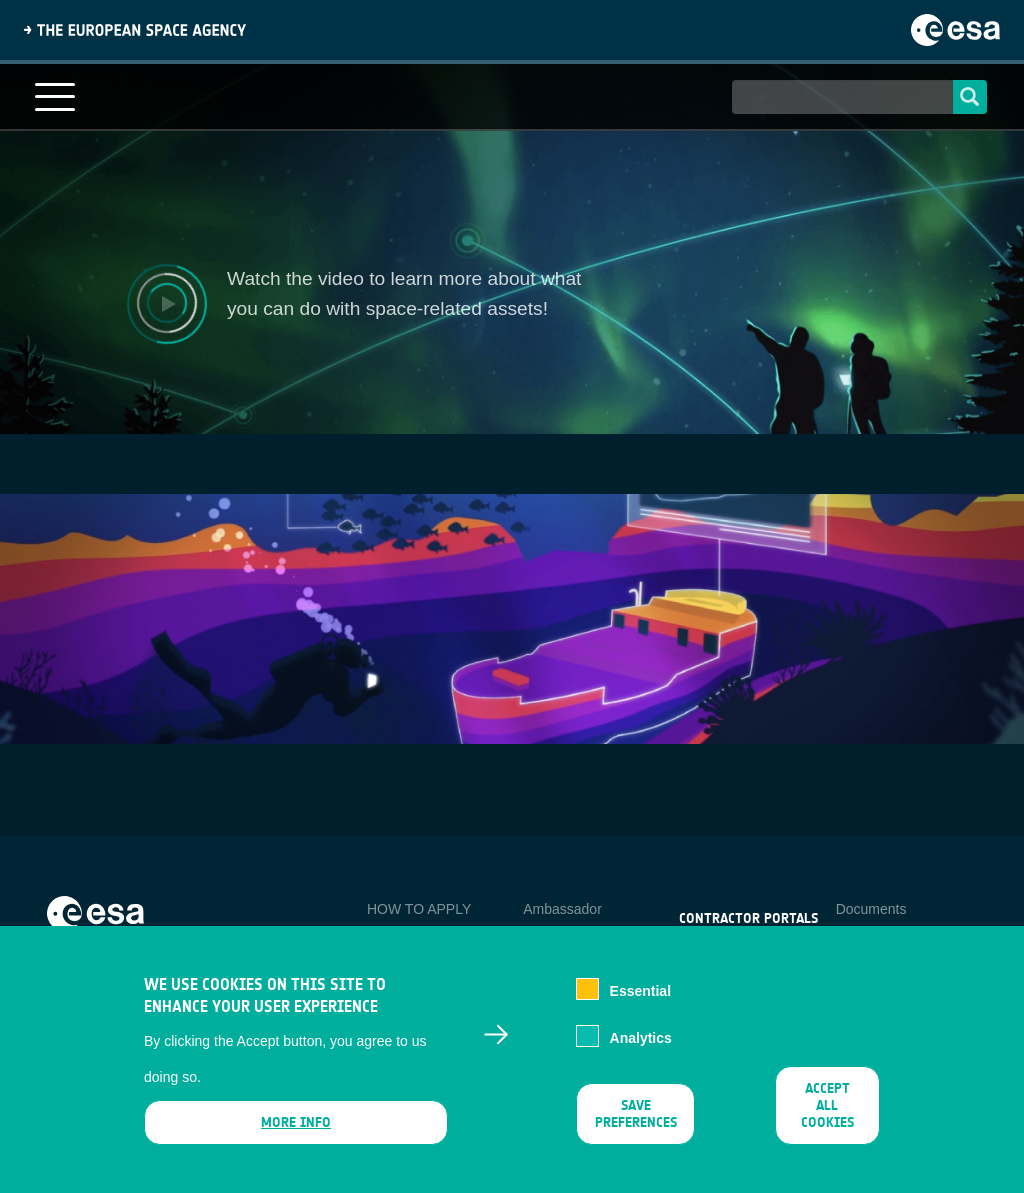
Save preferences (636, 1114)
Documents (871, 909)
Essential (640, 991)
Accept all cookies (827, 1105)
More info (296, 1122)
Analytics (641, 1038)
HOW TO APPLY (419, 909)
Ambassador (562, 909)
